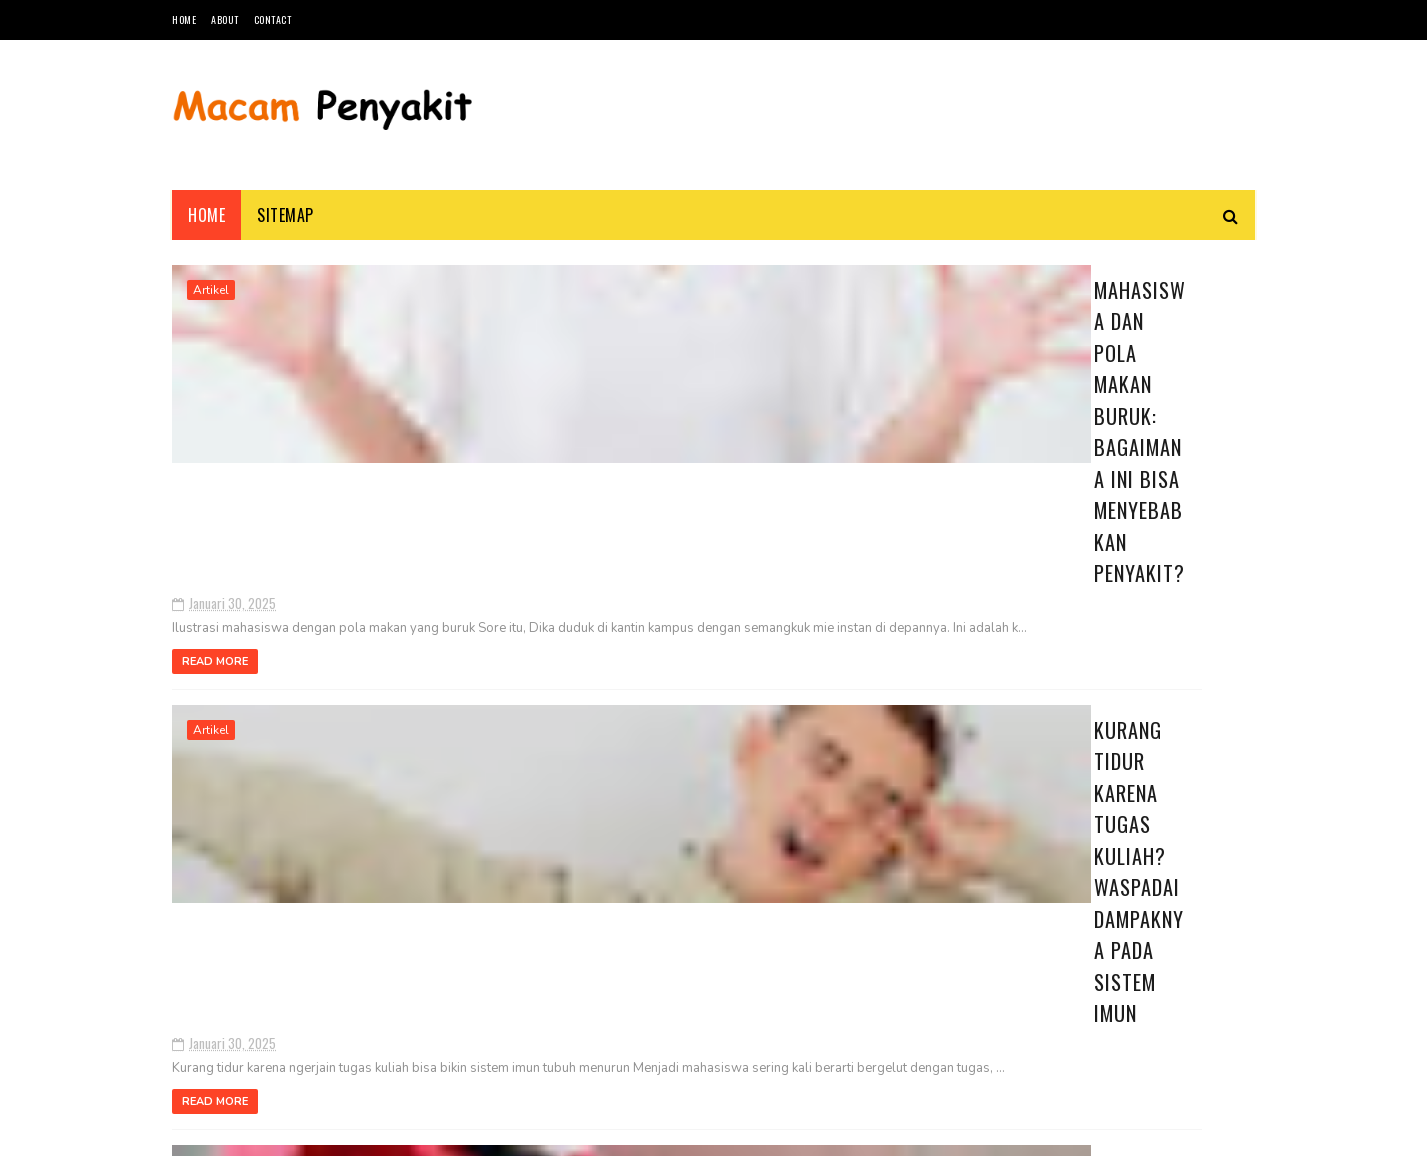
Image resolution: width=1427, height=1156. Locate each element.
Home (184, 19)
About (225, 19)
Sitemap (285, 215)
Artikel (211, 290)
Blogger (413, 1130)
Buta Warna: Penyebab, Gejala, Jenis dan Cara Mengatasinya (1126, 619)
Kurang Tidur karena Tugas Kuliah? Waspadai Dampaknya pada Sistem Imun (656, 552)
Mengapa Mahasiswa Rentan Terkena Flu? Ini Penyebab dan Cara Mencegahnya (668, 773)
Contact (273, 19)
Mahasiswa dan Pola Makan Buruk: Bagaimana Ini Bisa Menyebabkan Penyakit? (635, 314)
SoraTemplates (266, 1130)
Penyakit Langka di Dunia (1134, 506)
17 (306, 967)
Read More (505, 476)
